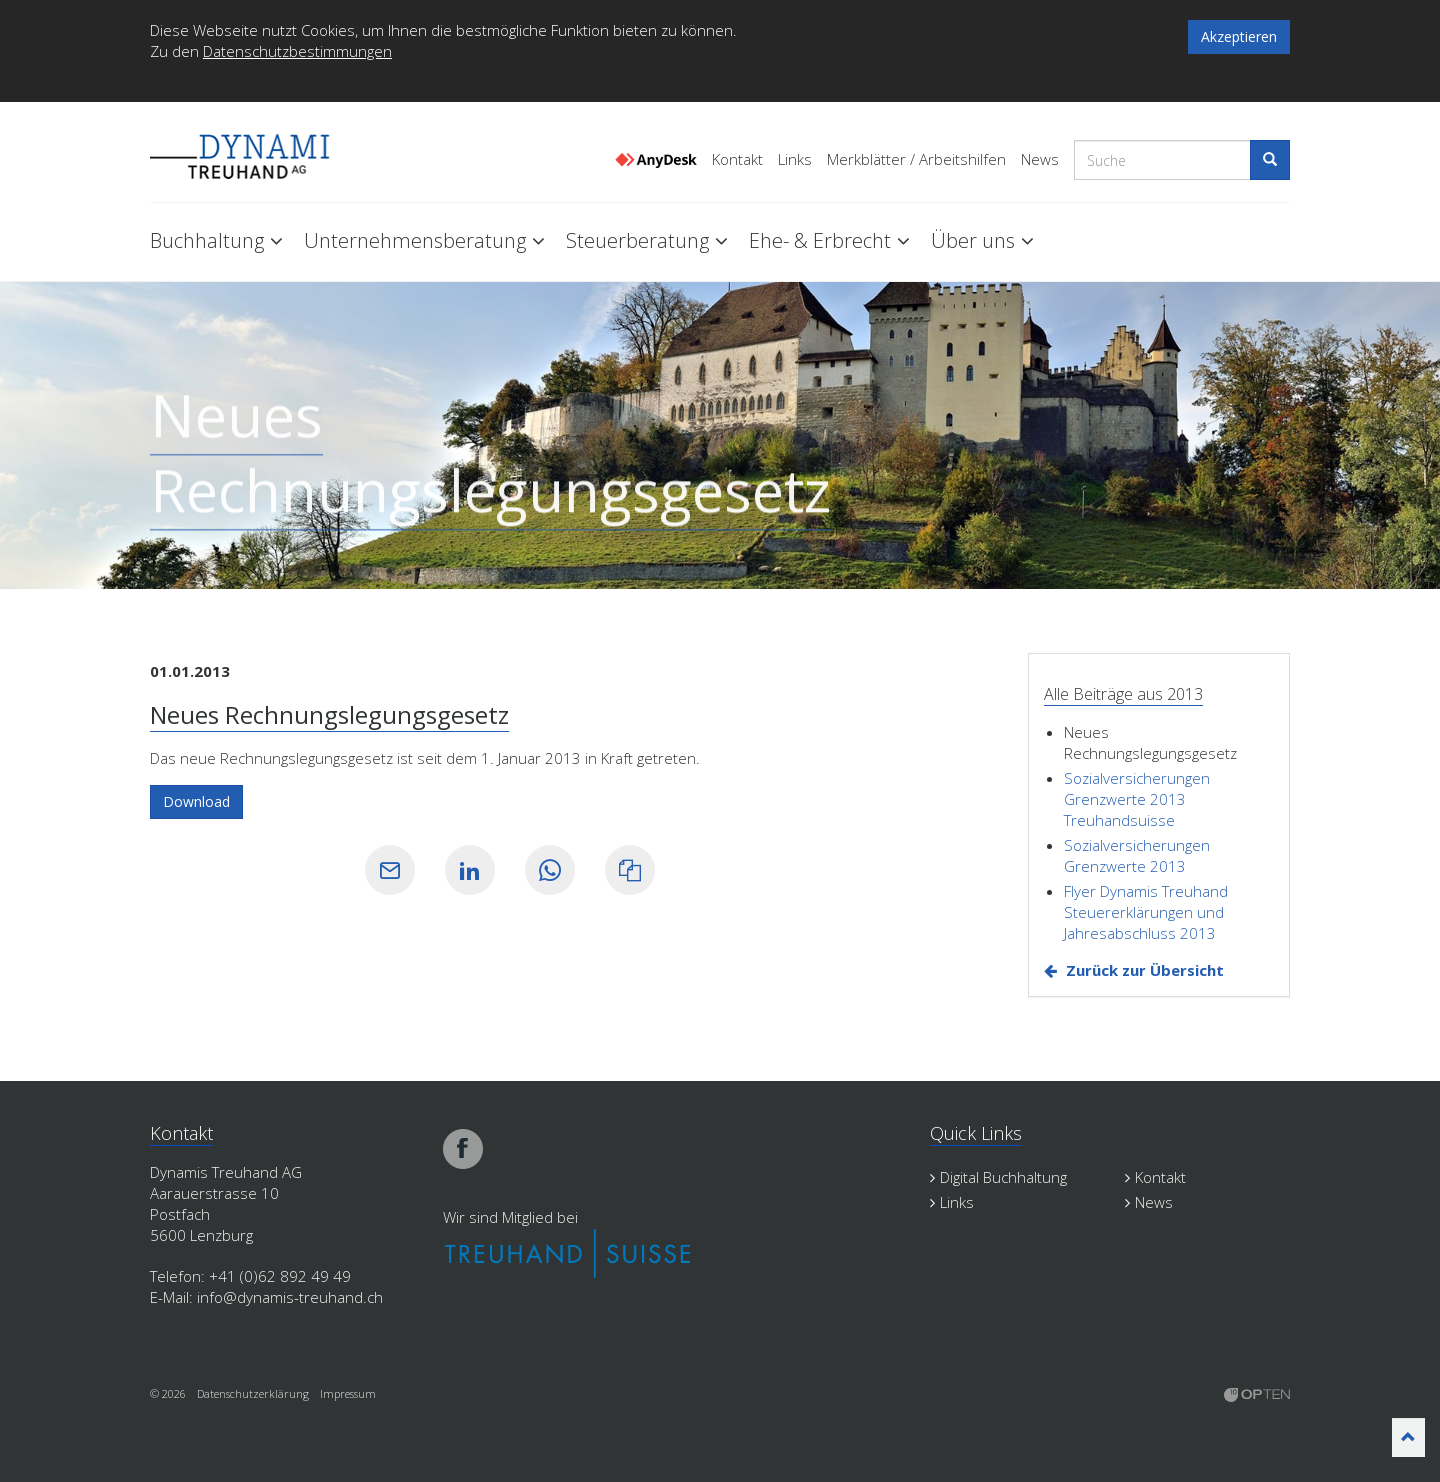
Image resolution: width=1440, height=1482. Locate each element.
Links (795, 159)
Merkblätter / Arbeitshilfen (916, 159)
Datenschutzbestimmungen (297, 51)
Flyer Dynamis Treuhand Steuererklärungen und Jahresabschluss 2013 (1146, 912)
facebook (463, 1149)
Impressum (348, 1393)
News (1040, 159)
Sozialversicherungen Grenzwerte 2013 (1137, 855)
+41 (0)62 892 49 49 (280, 1276)
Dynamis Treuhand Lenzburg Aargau (250, 153)
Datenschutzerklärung (253, 1393)
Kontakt (737, 159)
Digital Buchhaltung (998, 1177)
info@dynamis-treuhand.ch (290, 1297)
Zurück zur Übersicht (1145, 970)
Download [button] (196, 801)
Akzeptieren (1239, 36)
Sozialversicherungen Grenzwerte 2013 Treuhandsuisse (1137, 799)
